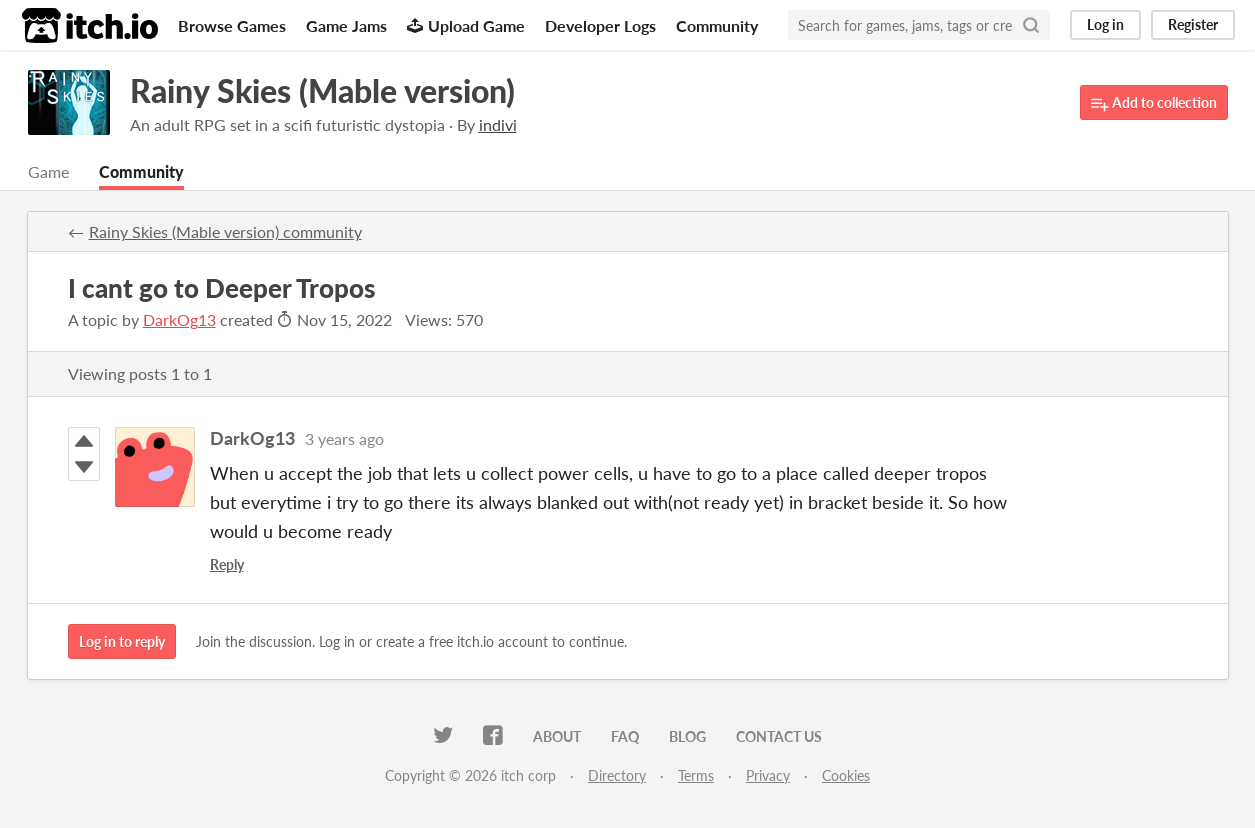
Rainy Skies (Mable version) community (225, 231)
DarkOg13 (179, 319)
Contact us (779, 736)
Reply (227, 564)
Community (717, 25)
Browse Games (232, 25)
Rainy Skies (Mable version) (322, 90)
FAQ (625, 736)
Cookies (846, 775)
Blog (687, 736)
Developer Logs (600, 25)
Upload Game (466, 25)
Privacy (768, 775)
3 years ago (344, 438)
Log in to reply (122, 641)
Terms (696, 775)
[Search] (1031, 25)
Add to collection (1154, 103)
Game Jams (346, 25)
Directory (617, 775)
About (557, 736)
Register (1193, 24)
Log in (1105, 24)
